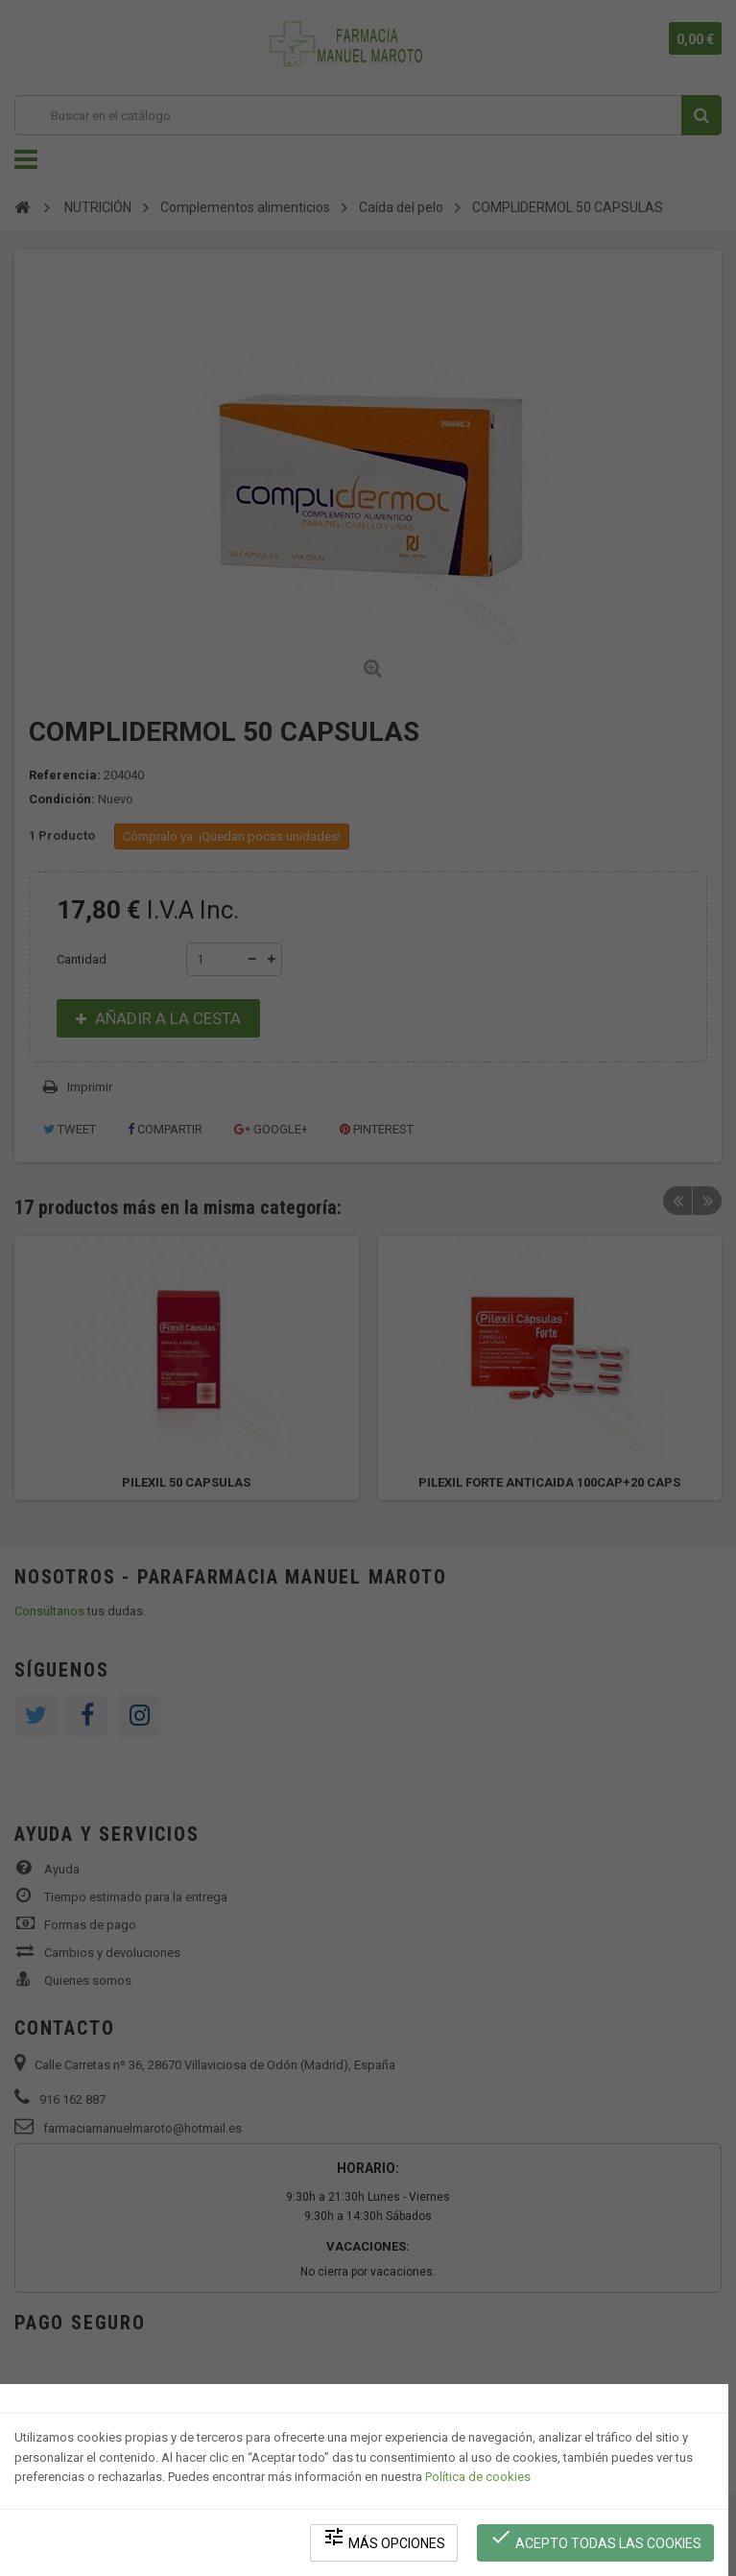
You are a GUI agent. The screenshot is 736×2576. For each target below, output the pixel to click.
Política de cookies (478, 2476)
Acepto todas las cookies (595, 2538)
